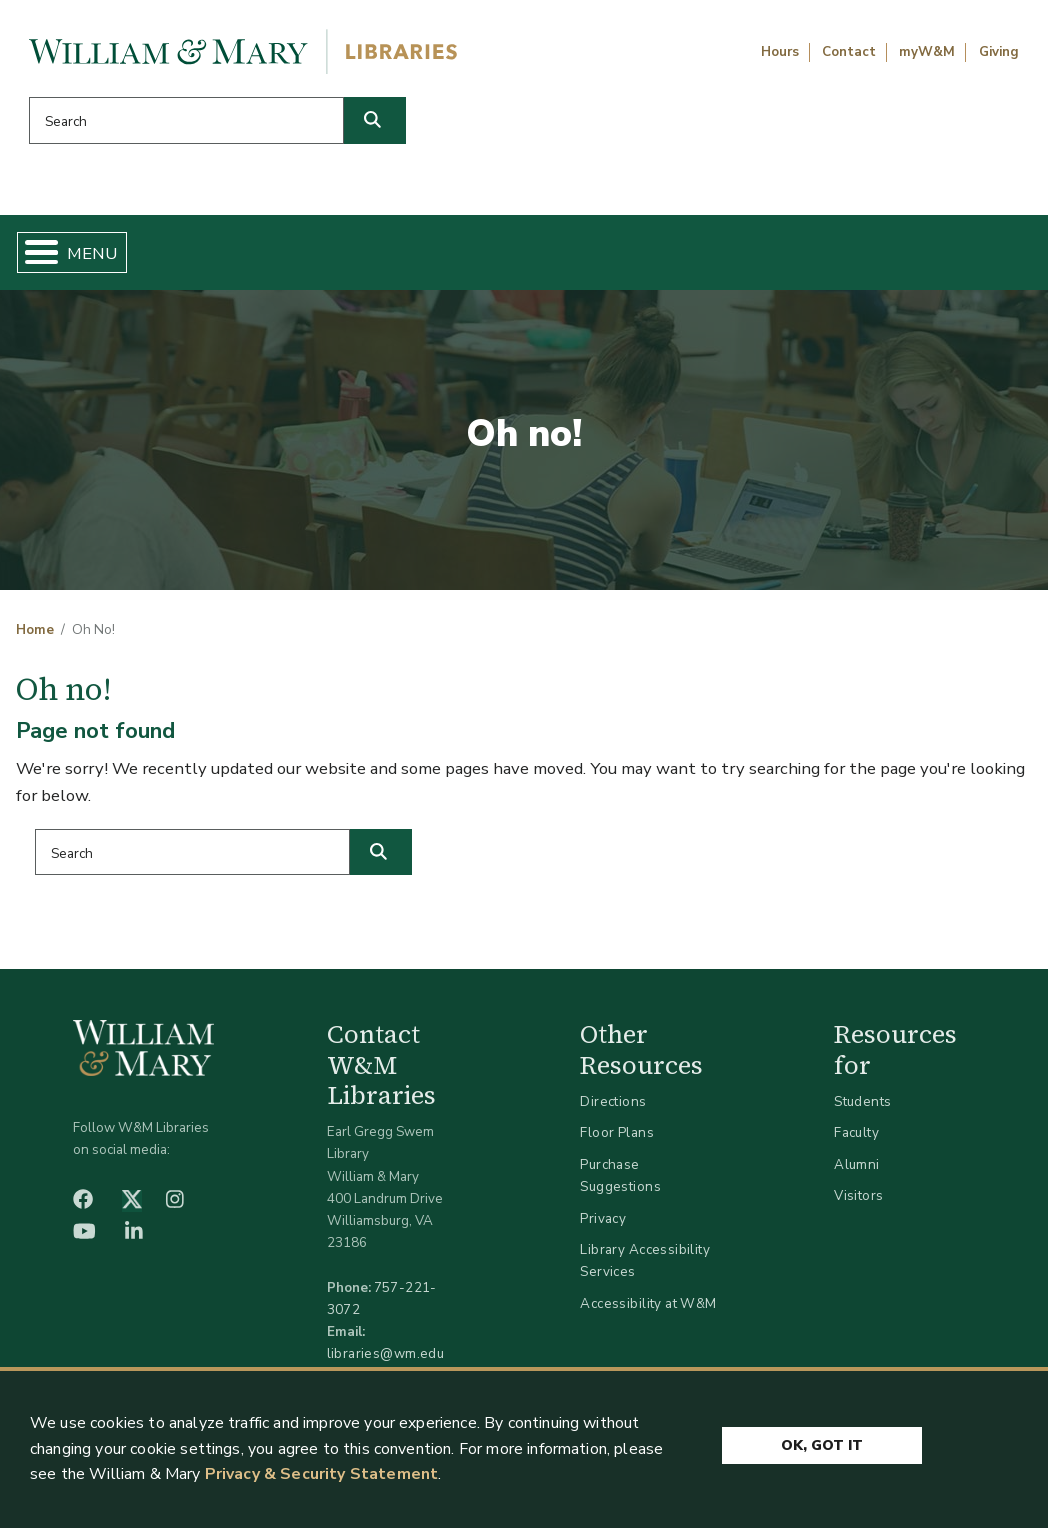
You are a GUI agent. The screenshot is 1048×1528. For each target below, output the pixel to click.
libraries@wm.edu (386, 1361)
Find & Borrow (204, 256)
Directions (613, 1109)
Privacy (603, 1225)
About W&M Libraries (779, 256)
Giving (999, 52)
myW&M (927, 52)
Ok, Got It (822, 1440)
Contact (849, 52)
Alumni (857, 1172)
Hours (780, 52)
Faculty (856, 1140)
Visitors (858, 1203)
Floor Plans (617, 1140)
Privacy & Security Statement (321, 1474)
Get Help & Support (383, 256)
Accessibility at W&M (648, 1311)
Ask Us (957, 256)
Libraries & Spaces (581, 256)
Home (86, 256)
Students (862, 1109)
